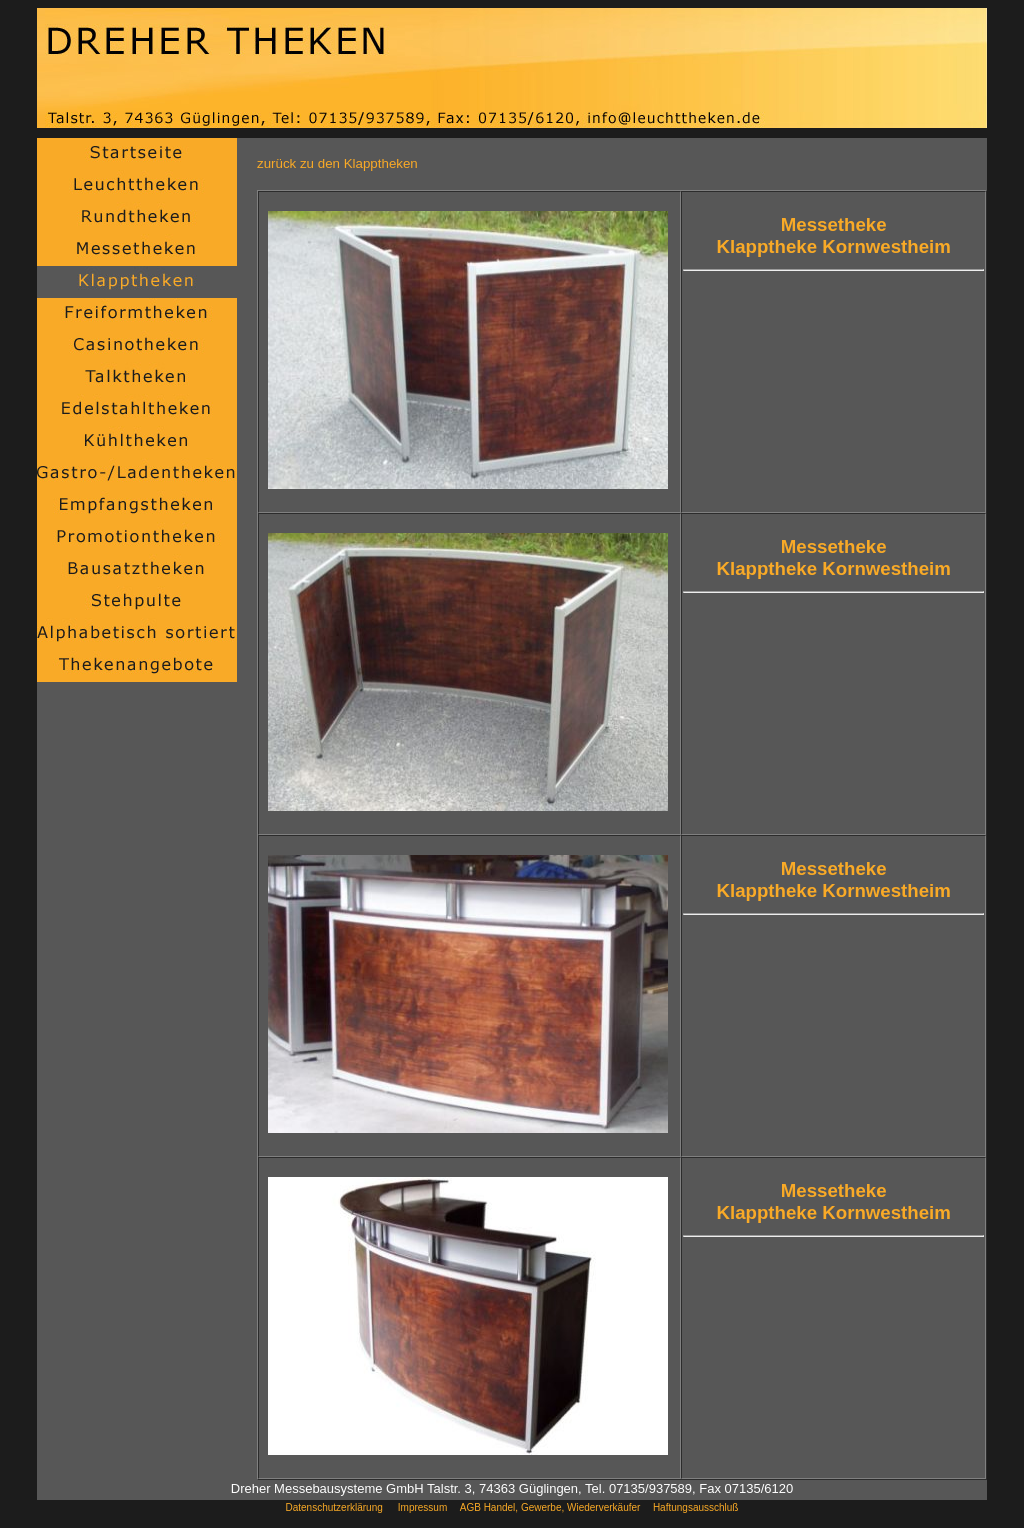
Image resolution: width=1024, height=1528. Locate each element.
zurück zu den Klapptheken (337, 163)
